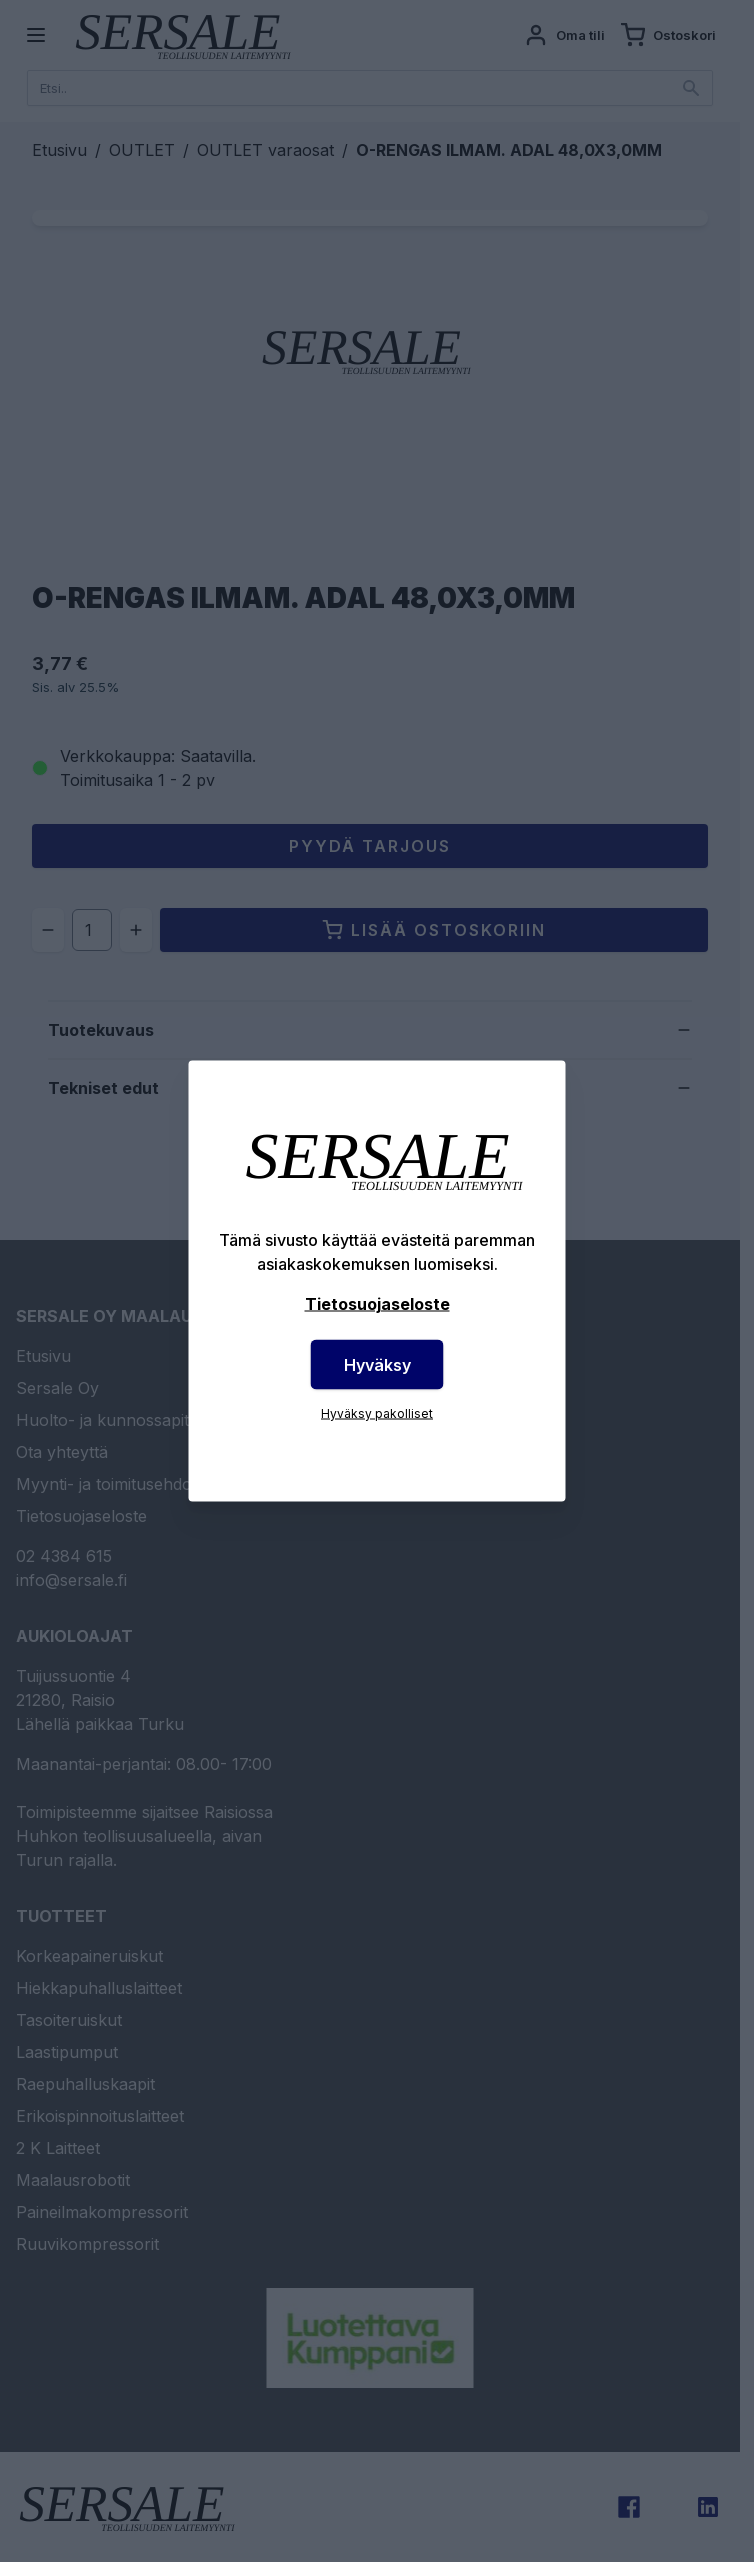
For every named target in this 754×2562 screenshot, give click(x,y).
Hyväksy (377, 1365)
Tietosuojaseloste (377, 1304)
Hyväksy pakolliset (377, 1413)
